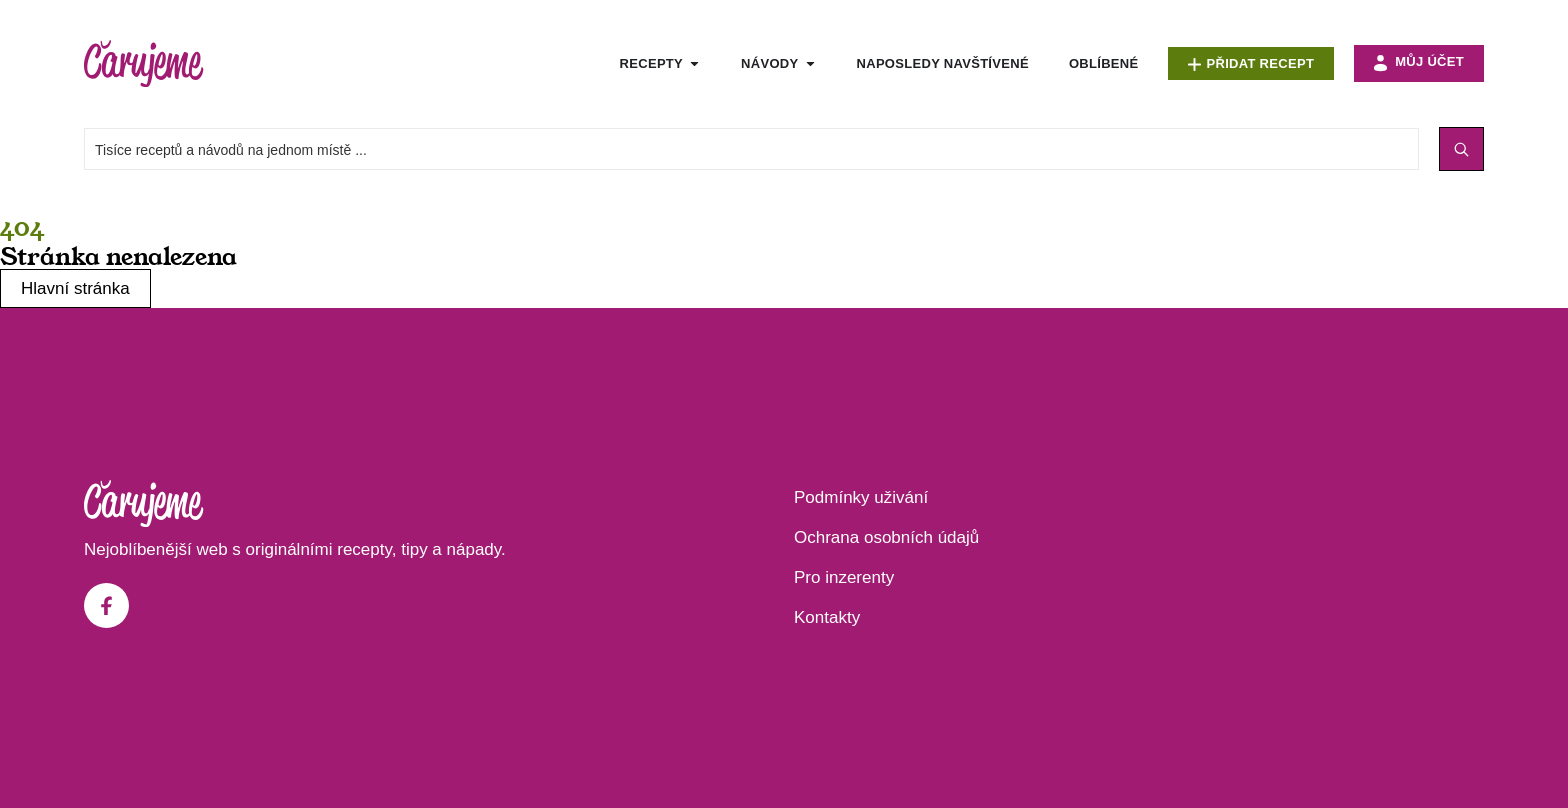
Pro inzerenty (844, 577)
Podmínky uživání (861, 497)
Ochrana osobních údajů (886, 537)
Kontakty (827, 617)
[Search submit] (1461, 149)
